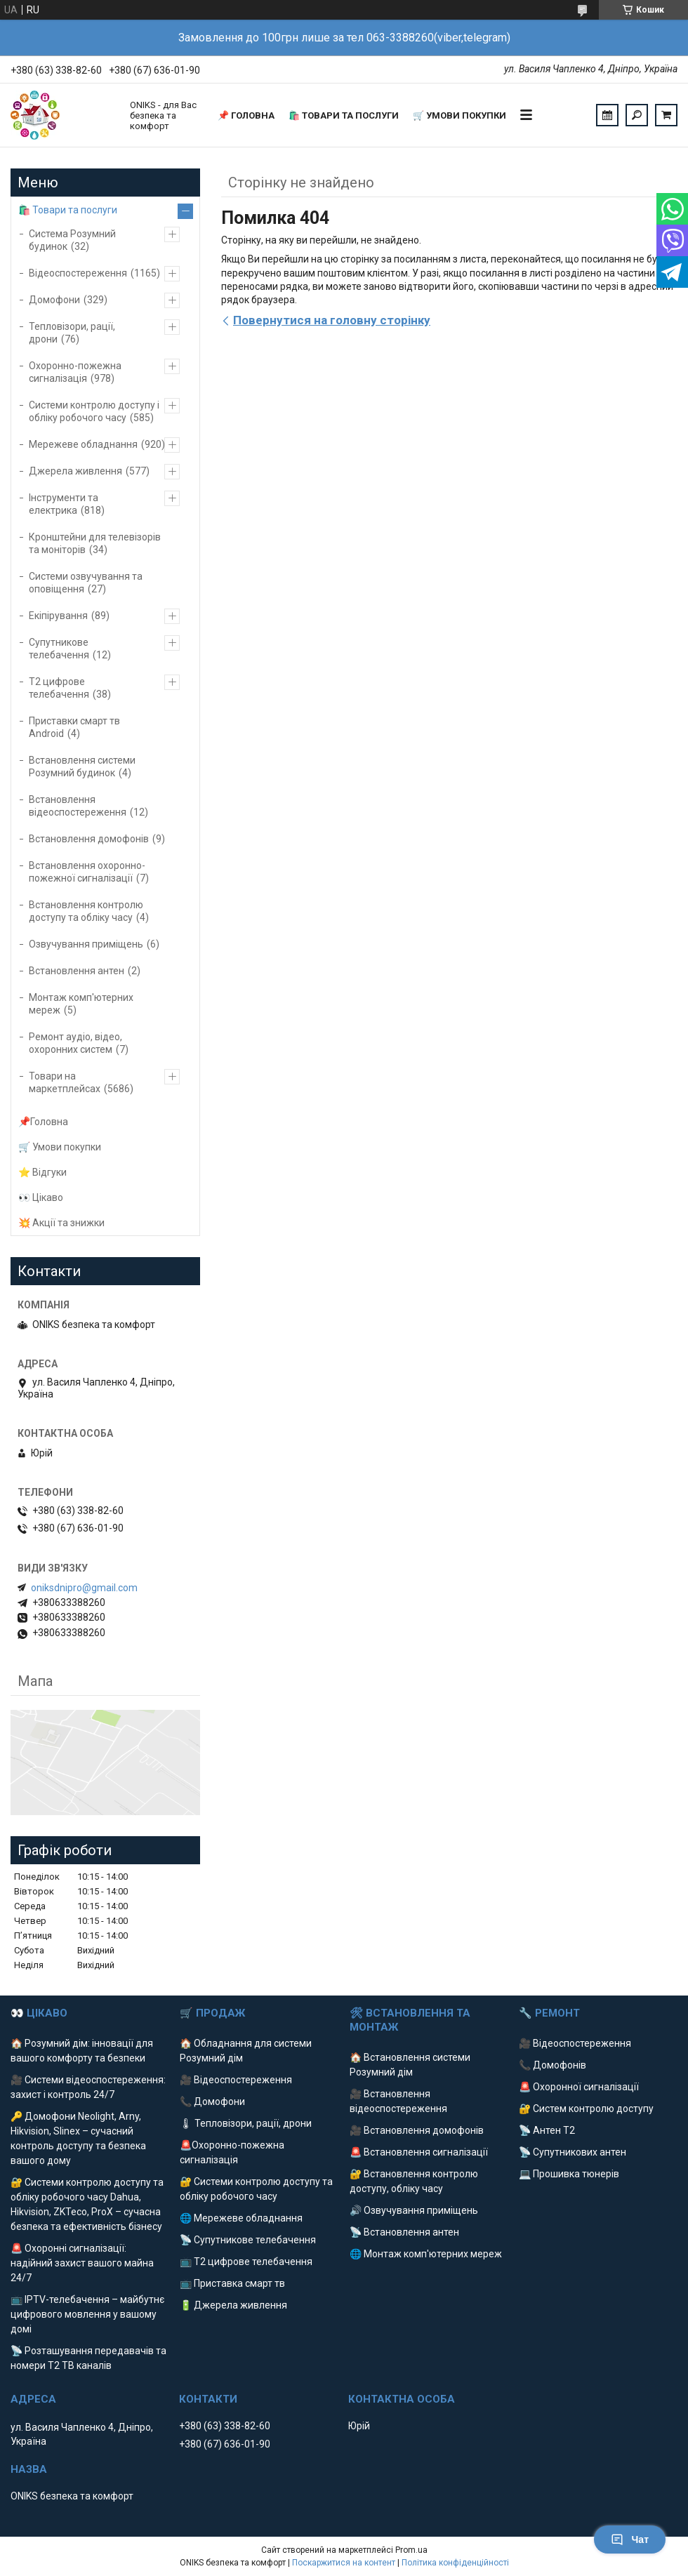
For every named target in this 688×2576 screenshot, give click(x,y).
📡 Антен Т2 (547, 2130)
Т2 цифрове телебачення (59, 688)
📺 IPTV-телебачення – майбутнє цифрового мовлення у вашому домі (87, 2314)
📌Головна (43, 1121)
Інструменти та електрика (63, 504)
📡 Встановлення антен (404, 2232)
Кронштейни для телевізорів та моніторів (95, 543)
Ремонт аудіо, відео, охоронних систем (75, 1043)
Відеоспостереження (78, 273)
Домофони (54, 299)
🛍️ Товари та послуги (344, 115)
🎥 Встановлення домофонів (417, 2130)
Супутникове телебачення (59, 648)
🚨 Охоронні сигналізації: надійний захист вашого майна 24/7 (82, 2263)
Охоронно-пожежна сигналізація (75, 372)
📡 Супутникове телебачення (248, 2239)
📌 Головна (246, 115)
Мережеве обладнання (83, 444)
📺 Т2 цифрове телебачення (246, 2261)
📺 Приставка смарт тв (232, 2283)
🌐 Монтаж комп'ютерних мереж (426, 2253)
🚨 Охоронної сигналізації (579, 2086)
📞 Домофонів (552, 2065)
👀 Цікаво (40, 1197)
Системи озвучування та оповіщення (86, 583)
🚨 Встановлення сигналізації (419, 2152)
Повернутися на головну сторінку (331, 320)
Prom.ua (411, 2550)
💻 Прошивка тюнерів (569, 2173)
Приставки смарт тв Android (74, 727)
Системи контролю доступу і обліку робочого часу (94, 411)
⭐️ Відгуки (42, 1172)
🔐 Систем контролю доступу (586, 2108)
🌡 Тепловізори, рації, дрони (246, 2123)
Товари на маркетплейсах (64, 1082)
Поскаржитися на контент (343, 2563)
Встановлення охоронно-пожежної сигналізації (87, 872)
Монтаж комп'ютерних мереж (81, 1004)
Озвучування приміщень (86, 944)
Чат (630, 2539)
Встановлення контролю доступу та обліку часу (86, 911)
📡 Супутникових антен (572, 2152)
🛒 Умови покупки (459, 115)
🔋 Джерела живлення (233, 2305)
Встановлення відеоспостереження (77, 806)
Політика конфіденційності (455, 2563)
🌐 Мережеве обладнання (241, 2218)
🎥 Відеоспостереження (236, 2079)
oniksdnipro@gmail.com (84, 1587)
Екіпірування (58, 615)
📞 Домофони (212, 2101)
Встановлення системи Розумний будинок (82, 766)
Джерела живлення (75, 471)
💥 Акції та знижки (61, 1222)
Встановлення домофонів (89, 838)
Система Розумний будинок (72, 240)
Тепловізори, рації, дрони (72, 333)
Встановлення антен (76, 970)
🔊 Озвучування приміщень (414, 2210)
